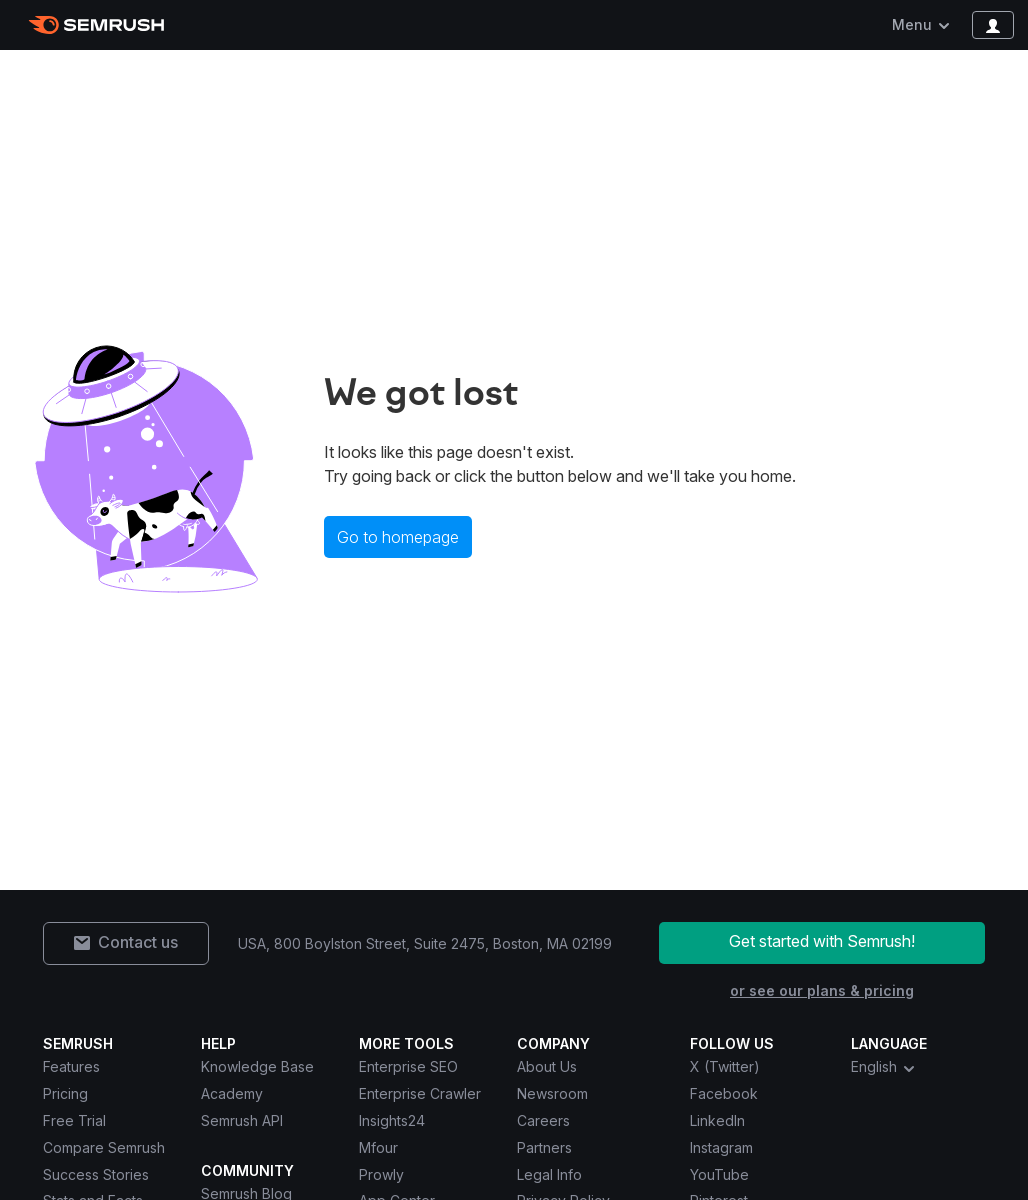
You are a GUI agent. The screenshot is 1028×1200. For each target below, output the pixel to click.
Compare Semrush (104, 1147)
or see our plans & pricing (822, 990)
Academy (232, 1093)
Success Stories (96, 1174)
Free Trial (74, 1120)
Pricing (65, 1093)
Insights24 (392, 1120)
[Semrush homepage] (96, 25)
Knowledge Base (257, 1066)
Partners (544, 1147)
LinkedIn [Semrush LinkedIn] (717, 1120)
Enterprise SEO (408, 1066)
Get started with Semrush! (822, 941)
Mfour (378, 1147)
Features (71, 1066)
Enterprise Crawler (420, 1093)
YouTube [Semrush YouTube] (719, 1174)
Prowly (381, 1174)
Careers (543, 1120)
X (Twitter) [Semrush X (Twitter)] (725, 1066)
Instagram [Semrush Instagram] (721, 1147)
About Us (547, 1066)
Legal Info (549, 1174)
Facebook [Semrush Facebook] (724, 1093)
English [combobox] (884, 1067)
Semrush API (242, 1120)
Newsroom (552, 1093)
